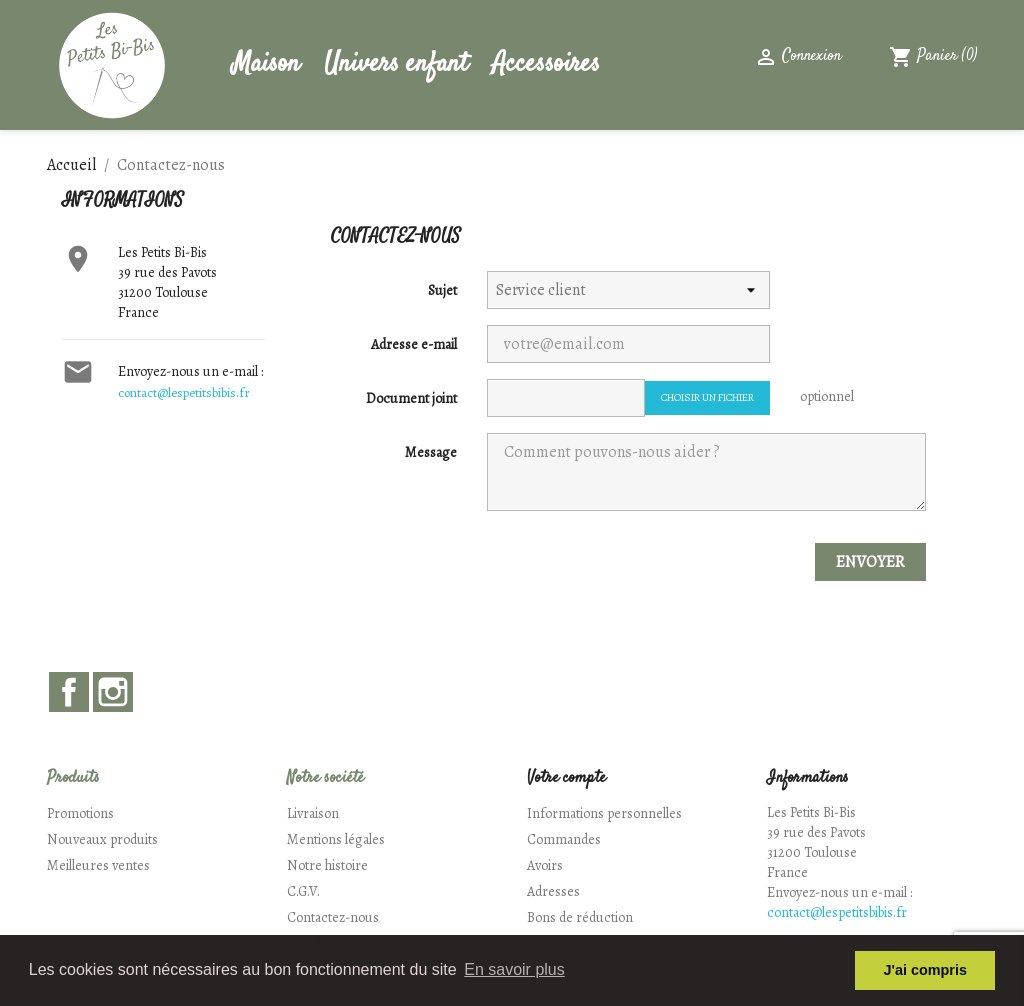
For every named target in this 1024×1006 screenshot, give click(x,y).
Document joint (411, 398)
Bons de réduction (580, 917)
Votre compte (566, 778)
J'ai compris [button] (924, 970)
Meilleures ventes (98, 865)
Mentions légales (336, 839)
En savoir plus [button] (514, 969)
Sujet (442, 290)
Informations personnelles (604, 813)
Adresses (553, 891)
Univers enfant (396, 64)
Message (431, 452)
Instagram (113, 692)
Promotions (80, 813)
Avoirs (545, 865)
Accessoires (546, 64)
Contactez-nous (333, 917)
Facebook (69, 692)
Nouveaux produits (102, 839)
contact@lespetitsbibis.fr (184, 392)
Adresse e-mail (414, 344)
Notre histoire (327, 865)
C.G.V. (303, 891)
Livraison (313, 813)
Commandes (564, 839)
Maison (266, 64)
